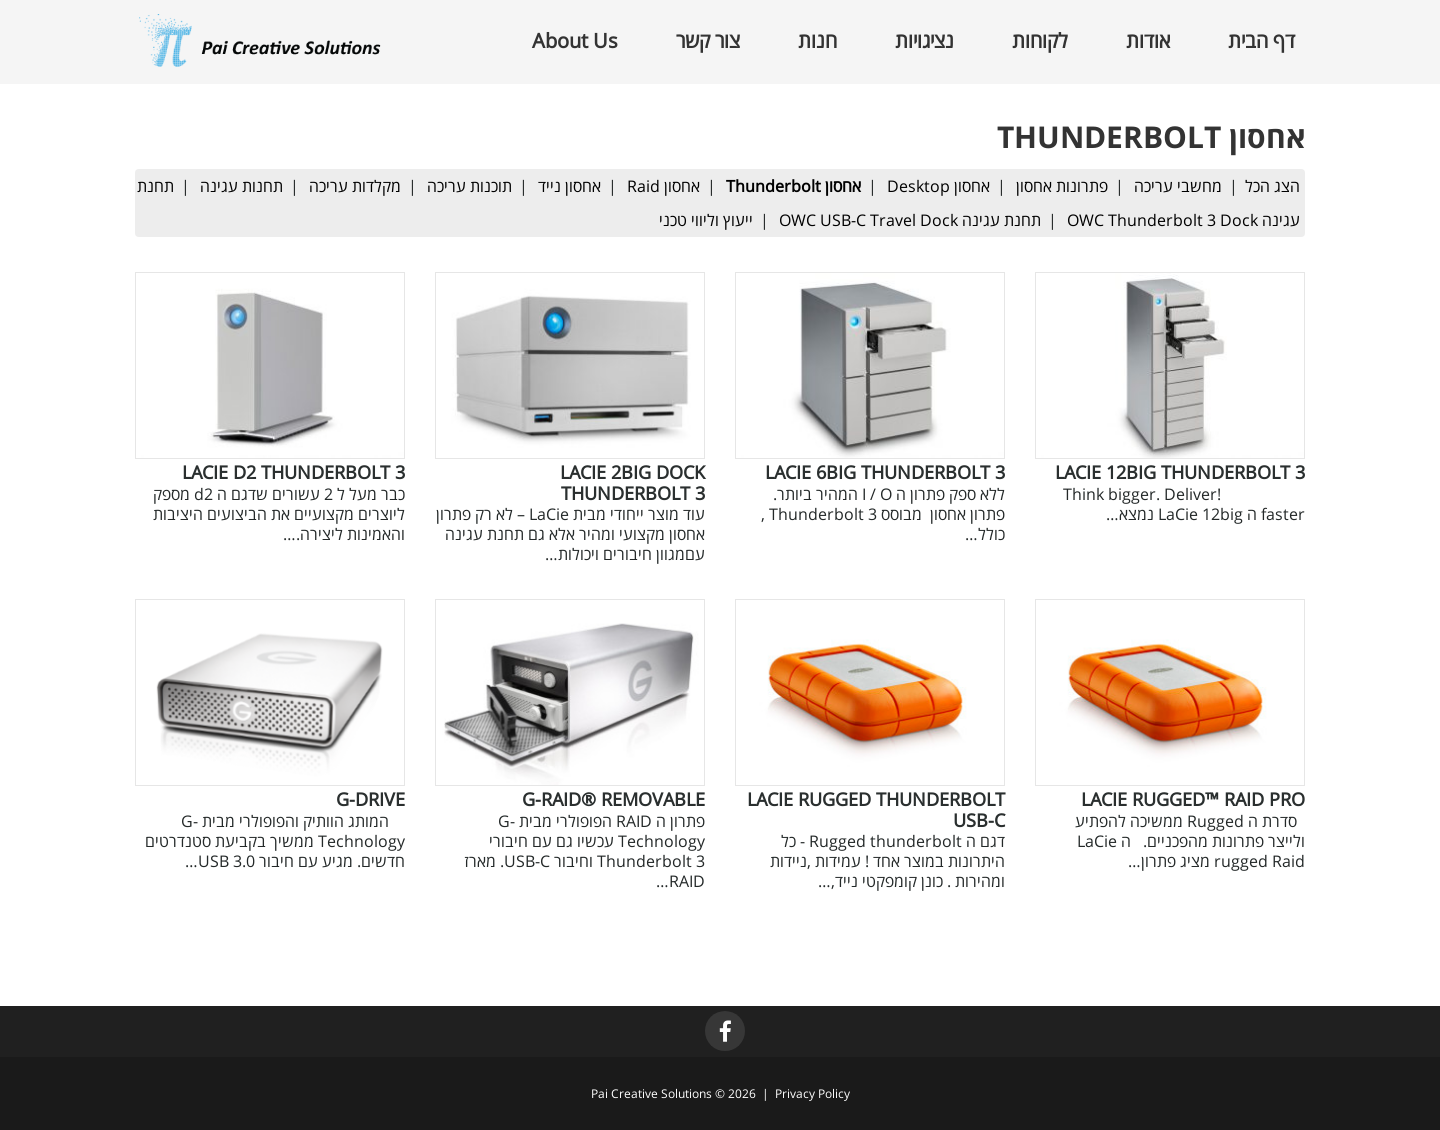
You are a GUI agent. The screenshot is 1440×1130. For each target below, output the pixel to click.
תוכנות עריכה (469, 186)
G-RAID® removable (613, 799)
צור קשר (708, 41)
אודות (1148, 41)
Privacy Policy (812, 1093)
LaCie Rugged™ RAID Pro (1193, 799)
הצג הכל (1272, 186)
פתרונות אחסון (1062, 186)
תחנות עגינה (241, 186)
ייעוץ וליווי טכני (706, 220)
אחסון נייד (569, 186)
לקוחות (1040, 41)
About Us (575, 41)
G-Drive (370, 799)
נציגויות (924, 41)
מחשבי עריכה (1178, 186)
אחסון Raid (663, 186)
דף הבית (1261, 41)
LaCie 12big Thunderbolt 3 (1180, 472)
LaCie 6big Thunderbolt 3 (885, 472)
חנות (817, 41)
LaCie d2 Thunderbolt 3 (293, 472)
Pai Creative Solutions (651, 1093)
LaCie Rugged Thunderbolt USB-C (876, 809)
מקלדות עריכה (355, 186)
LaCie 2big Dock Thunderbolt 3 (632, 482)
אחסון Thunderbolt (793, 186)
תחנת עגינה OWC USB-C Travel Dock (910, 220)
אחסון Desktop (938, 186)
